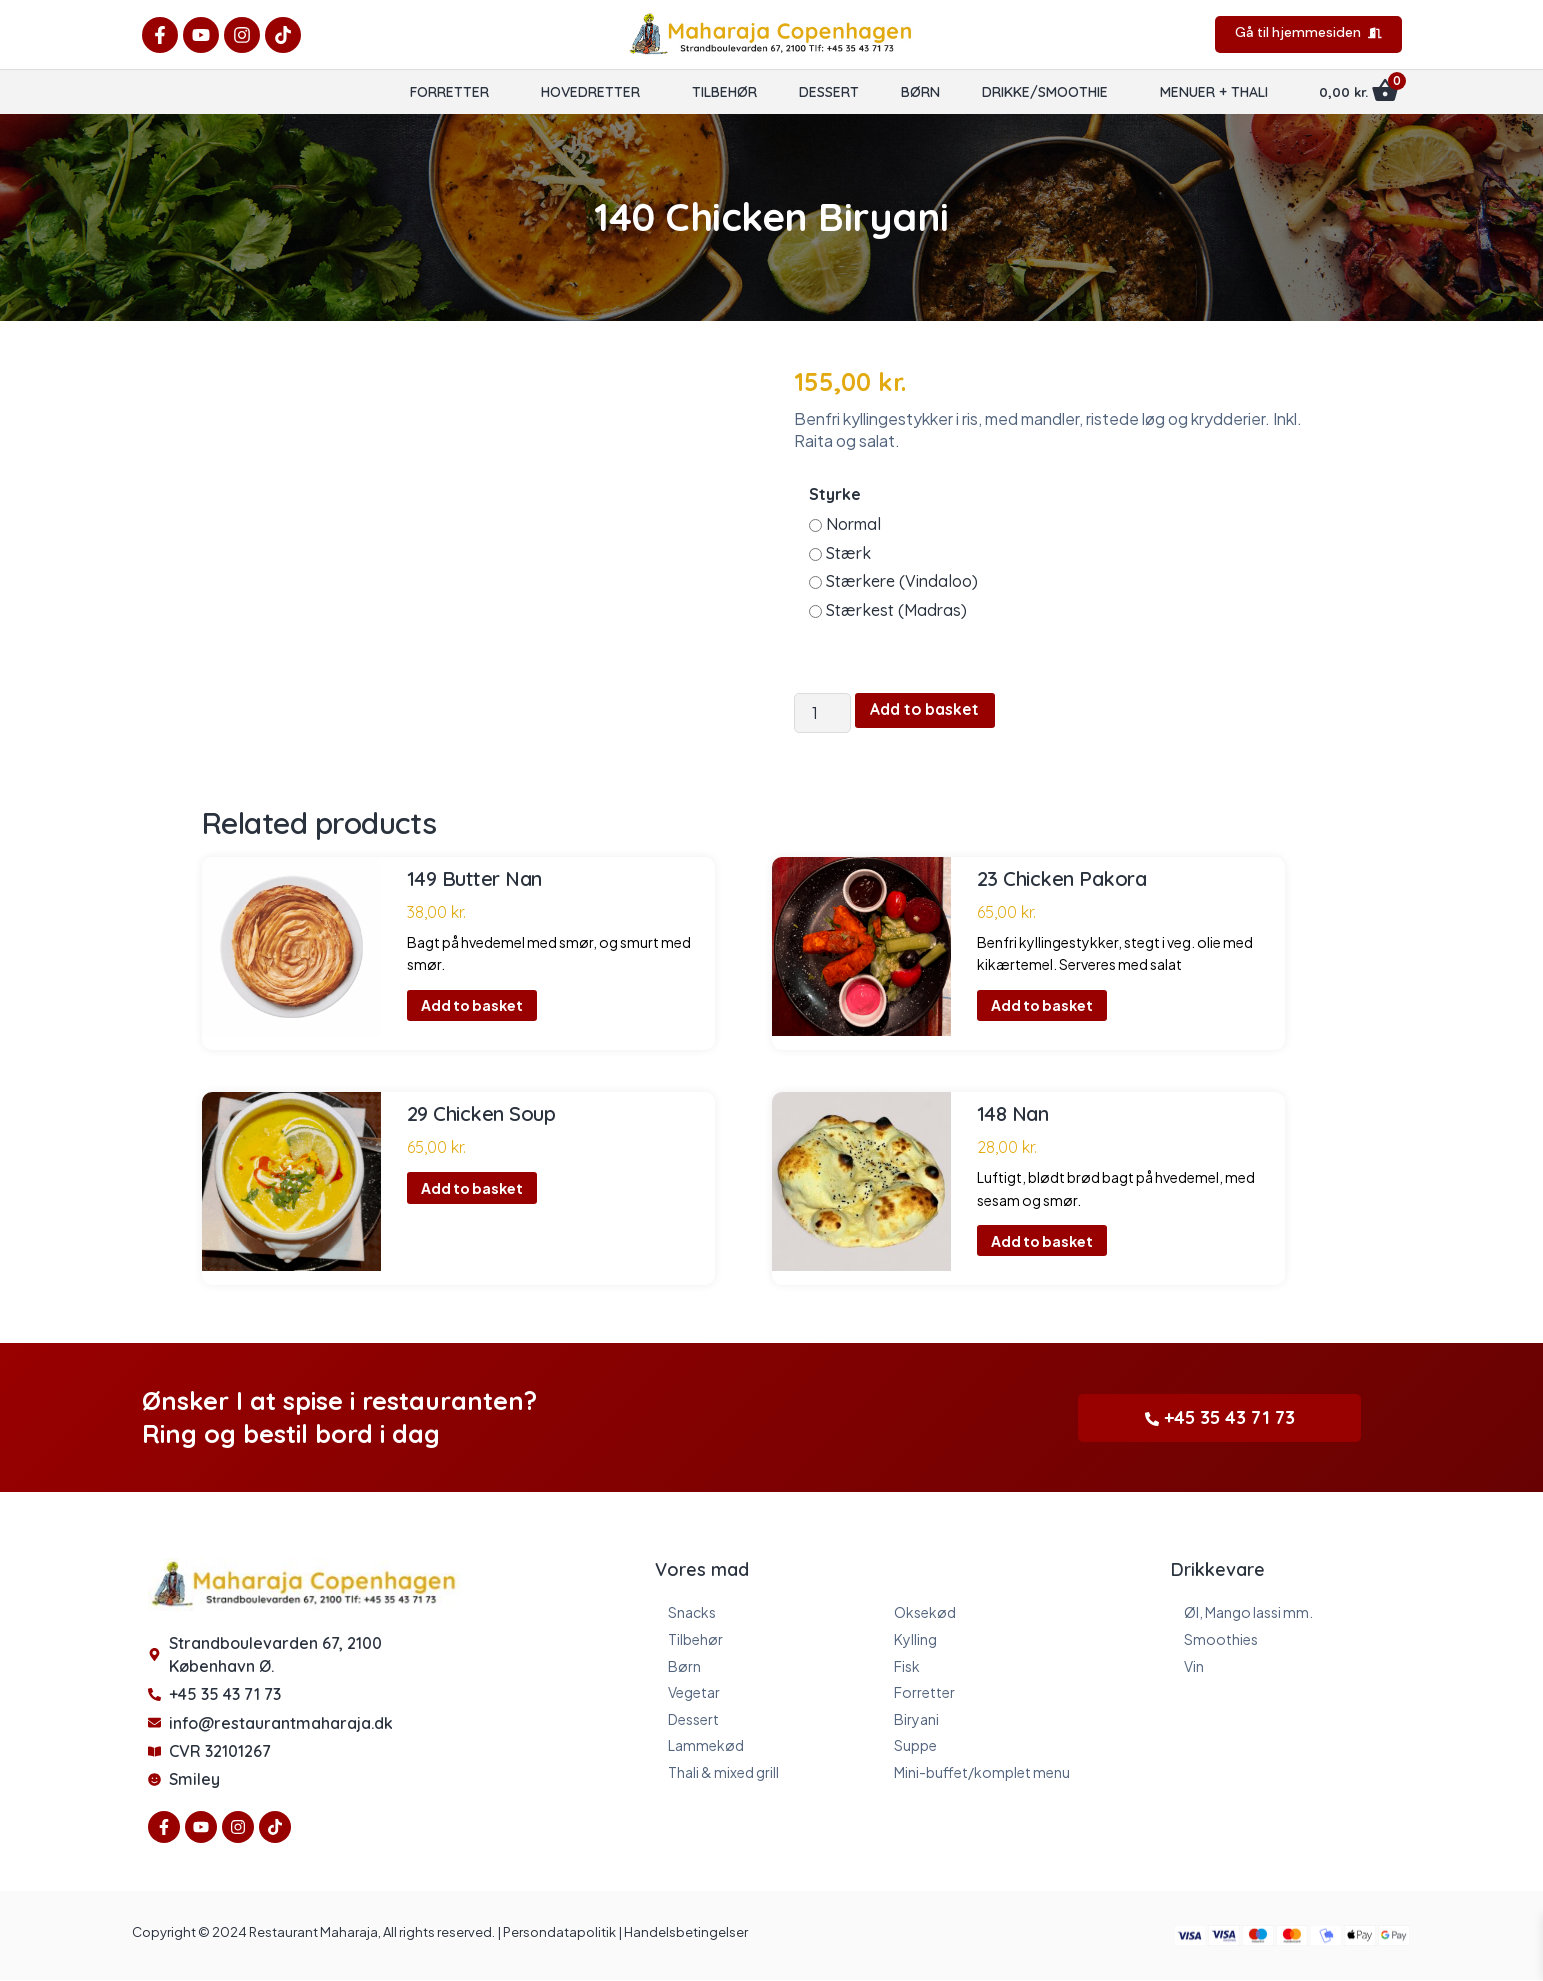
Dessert (829, 92)
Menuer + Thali (1214, 92)
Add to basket (927, 711)
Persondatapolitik (559, 1932)
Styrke (835, 494)
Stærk (848, 553)
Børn (920, 92)
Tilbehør (724, 92)
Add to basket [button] (472, 1006)
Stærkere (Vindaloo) (902, 581)
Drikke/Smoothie (1045, 92)
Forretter (449, 92)
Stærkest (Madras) (896, 610)
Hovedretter (590, 92)
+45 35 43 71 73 (1220, 1417)
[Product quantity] (823, 713)
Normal (853, 524)
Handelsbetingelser (686, 1932)
